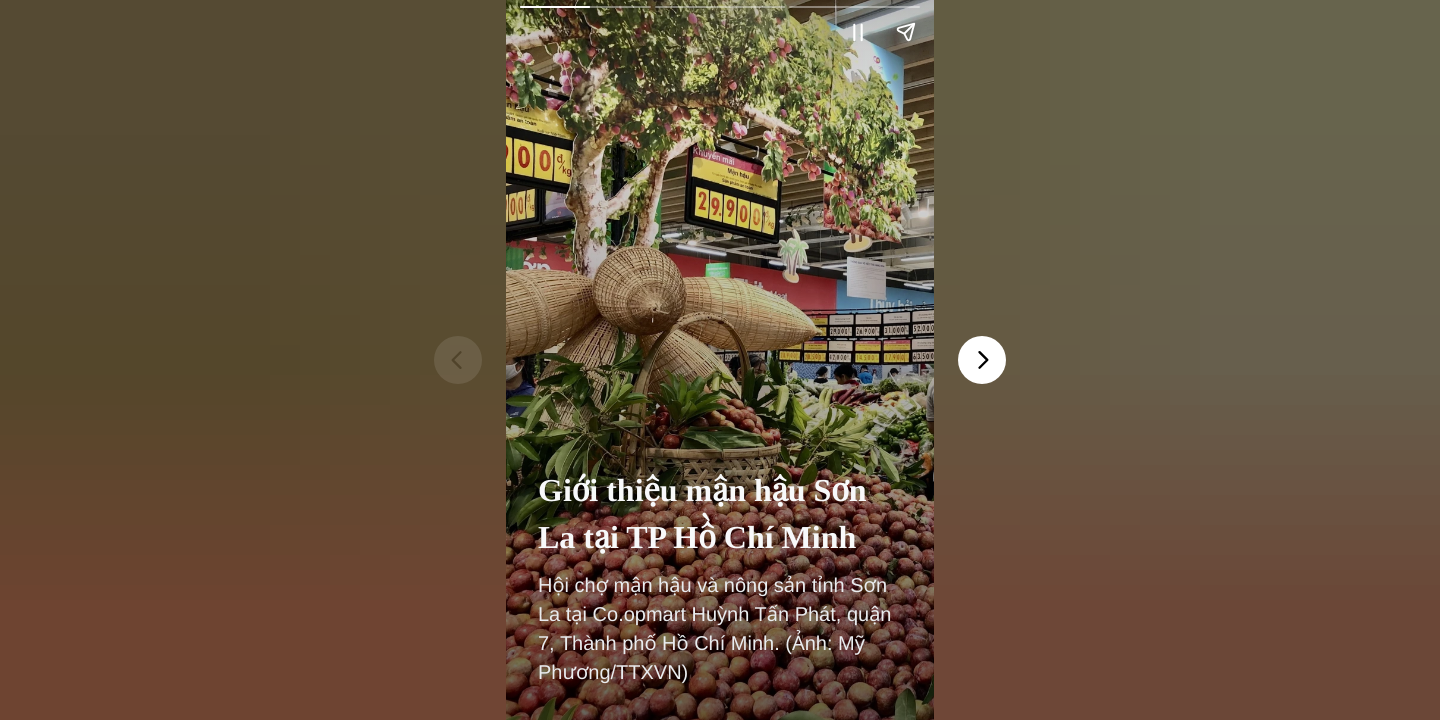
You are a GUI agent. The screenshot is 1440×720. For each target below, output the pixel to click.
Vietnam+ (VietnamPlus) (555, 49)
